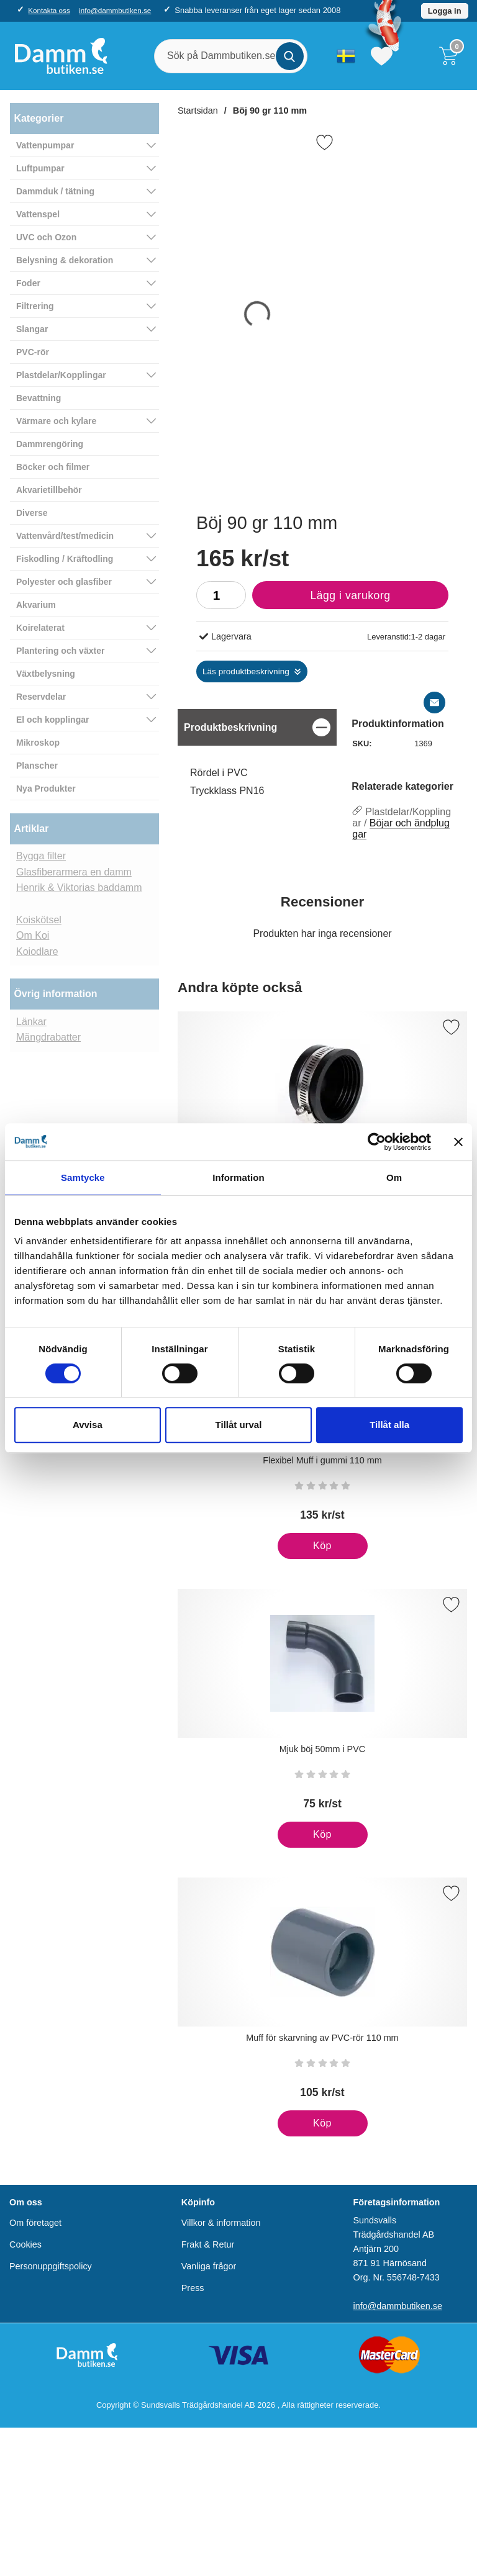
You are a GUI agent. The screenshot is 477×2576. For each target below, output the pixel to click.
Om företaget (35, 2223)
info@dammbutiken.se (115, 10)
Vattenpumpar (45, 145)
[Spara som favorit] (451, 1026)
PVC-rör (32, 352)
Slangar (32, 329)
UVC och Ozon (46, 237)
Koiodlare (37, 951)
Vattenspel (38, 214)
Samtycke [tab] (83, 1177)
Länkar (31, 1021)
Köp (305, 1549)
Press (192, 2288)
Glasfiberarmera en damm (74, 872)
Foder (28, 283)
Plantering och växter (60, 651)
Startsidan (198, 110)
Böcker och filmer (52, 467)
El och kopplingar (52, 720)
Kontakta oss (49, 10)
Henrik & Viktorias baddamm (79, 887)
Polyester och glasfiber (64, 582)
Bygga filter (41, 856)
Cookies (25, 2244)
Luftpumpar (40, 168)
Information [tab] (238, 1177)
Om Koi (32, 935)
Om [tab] (394, 1177)
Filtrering (35, 306)
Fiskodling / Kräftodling (64, 559)
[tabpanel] (257, 764)
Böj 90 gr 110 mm (270, 110)
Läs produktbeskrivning (245, 671)
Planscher (37, 766)
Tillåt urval (239, 1424)
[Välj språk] (346, 56)
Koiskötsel (38, 920)
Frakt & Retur (208, 2244)
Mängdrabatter (48, 1037)
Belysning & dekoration (64, 260)
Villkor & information (221, 2223)
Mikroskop (38, 743)
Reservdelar (41, 697)
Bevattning (38, 398)
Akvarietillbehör (49, 490)
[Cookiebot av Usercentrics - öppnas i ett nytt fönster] (376, 1141)
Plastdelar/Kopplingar (61, 375)
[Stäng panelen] (458, 1141)
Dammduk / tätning (55, 191)
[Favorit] (324, 142)
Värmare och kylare (56, 421)
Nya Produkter (46, 788)
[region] (257, 727)
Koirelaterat (40, 628)
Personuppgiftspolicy (50, 2266)
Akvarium (36, 605)
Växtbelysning (45, 674)
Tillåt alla (389, 1424)
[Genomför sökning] (290, 56)
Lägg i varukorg (321, 598)
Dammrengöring (49, 444)
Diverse (32, 513)
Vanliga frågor (209, 2266)
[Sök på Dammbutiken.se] (230, 56)
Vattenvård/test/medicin (65, 536)
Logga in (444, 11)
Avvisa (87, 1424)
